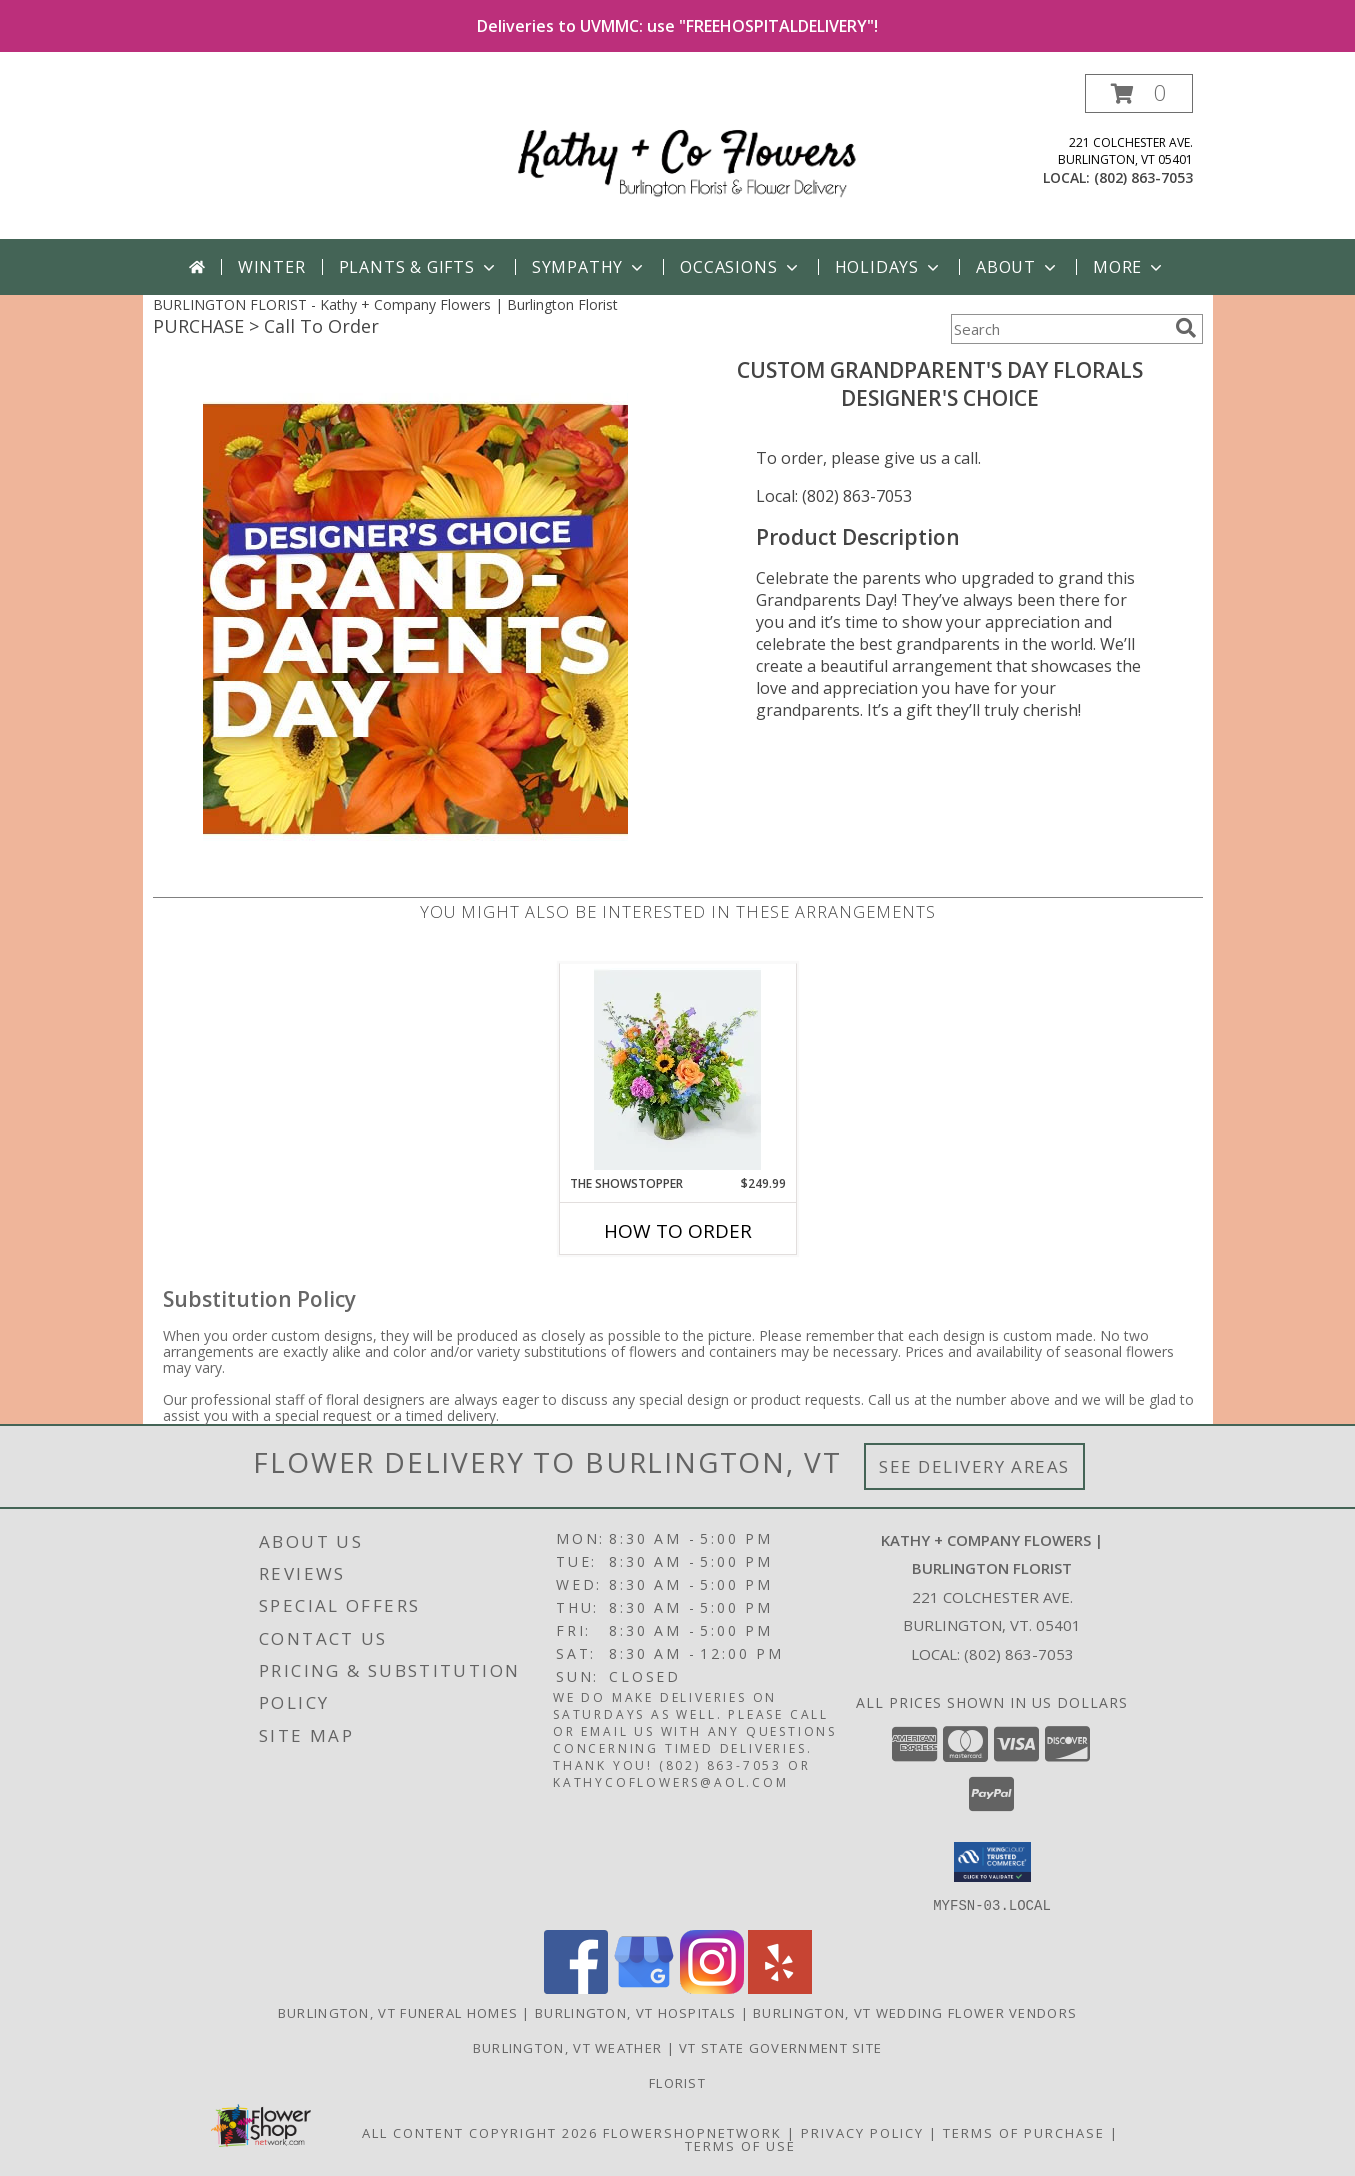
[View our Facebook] (576, 1987)
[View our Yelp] (780, 1987)
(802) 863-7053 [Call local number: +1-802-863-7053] (1143, 177)
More (1129, 267)
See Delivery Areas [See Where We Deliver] (974, 1466)
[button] (1139, 93)
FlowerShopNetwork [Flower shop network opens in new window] (692, 2132)
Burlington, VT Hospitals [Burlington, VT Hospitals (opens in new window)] (635, 2012)
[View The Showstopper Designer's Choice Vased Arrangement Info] (677, 1069)
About (1018, 267)
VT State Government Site (780, 2047)
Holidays (889, 267)
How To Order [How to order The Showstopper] (678, 1231)
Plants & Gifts (419, 267)
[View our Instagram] (712, 1987)
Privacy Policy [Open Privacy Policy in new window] (862, 2132)
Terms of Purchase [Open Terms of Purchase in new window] (1024, 2132)
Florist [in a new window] (677, 2082)
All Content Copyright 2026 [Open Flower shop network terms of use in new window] (480, 2132)
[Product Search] (1059, 329)
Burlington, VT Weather (568, 2047)
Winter (272, 267)
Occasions (740, 267)
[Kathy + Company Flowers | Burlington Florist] (685, 156)
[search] (1186, 328)
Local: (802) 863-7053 (834, 496)
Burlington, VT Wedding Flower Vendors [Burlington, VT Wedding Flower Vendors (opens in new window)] (915, 2012)
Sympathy (589, 267)
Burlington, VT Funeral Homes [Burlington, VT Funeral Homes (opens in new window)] (398, 2012)
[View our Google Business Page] (644, 1987)
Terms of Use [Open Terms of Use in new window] (740, 2145)
